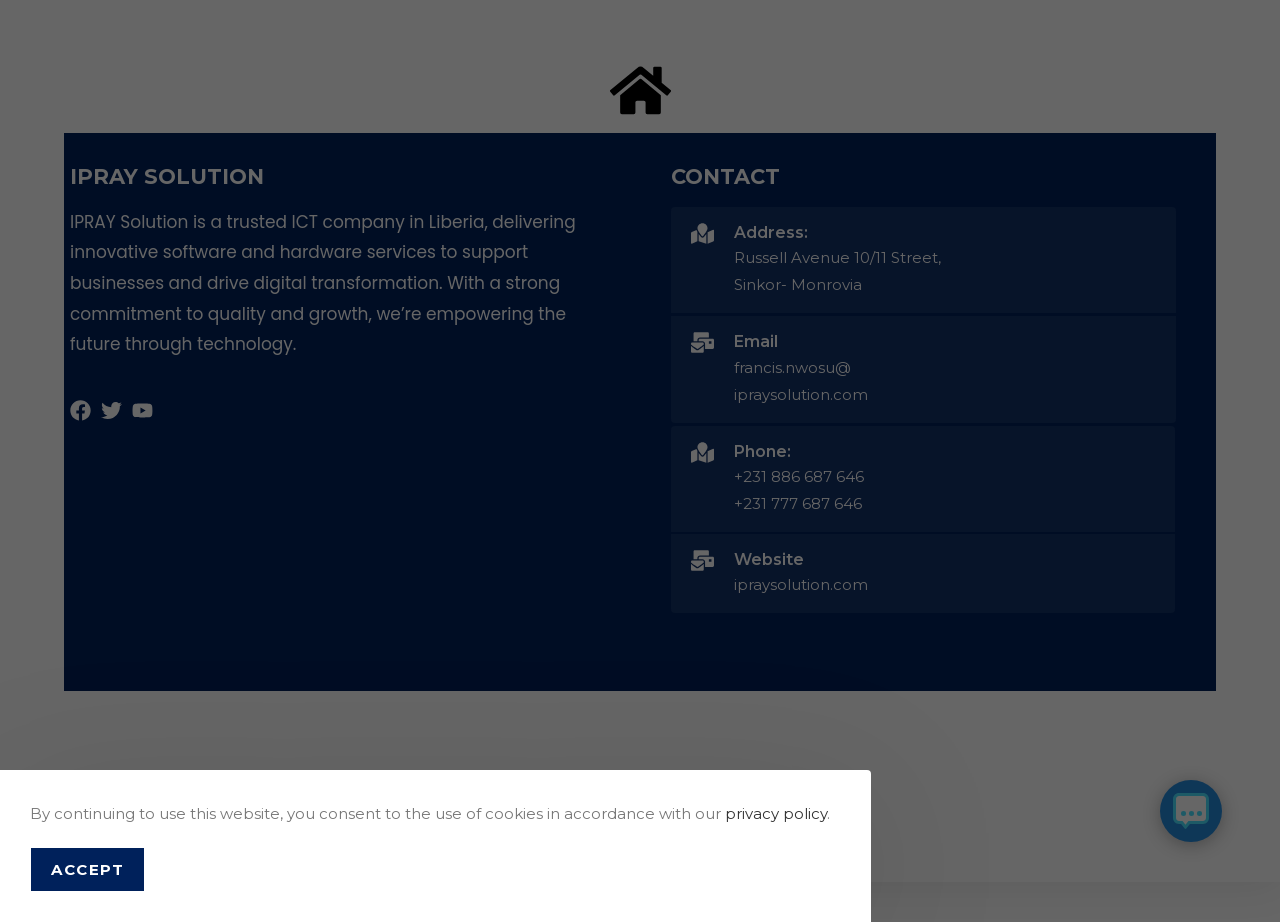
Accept (87, 869)
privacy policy (776, 813)
